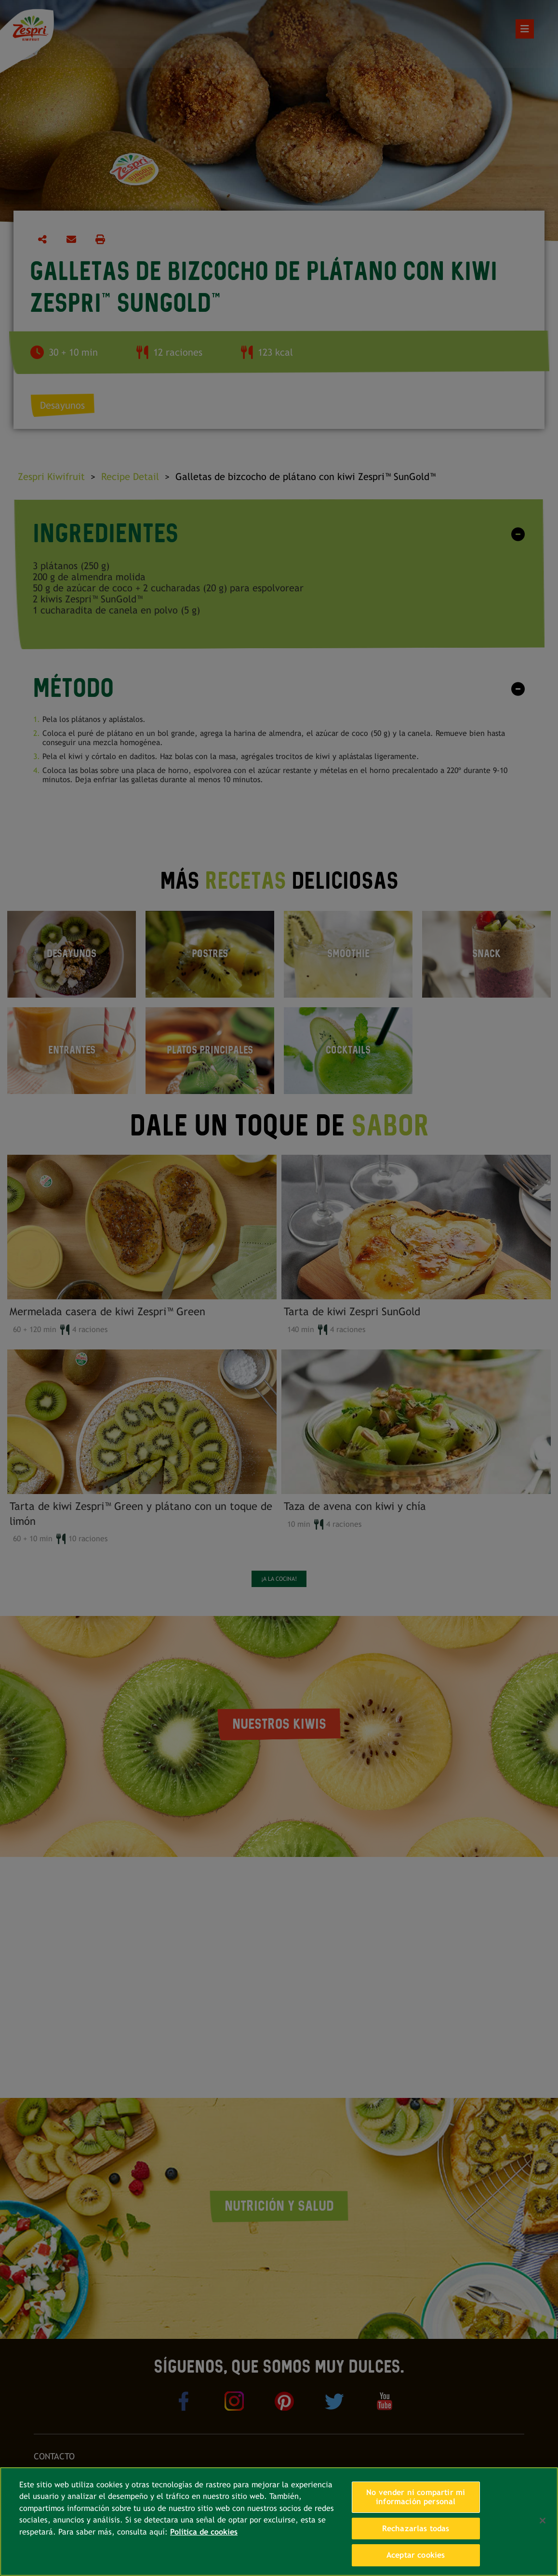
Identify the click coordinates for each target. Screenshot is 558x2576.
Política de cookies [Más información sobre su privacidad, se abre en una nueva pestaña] (204, 2531)
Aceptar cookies (415, 2555)
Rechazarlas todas (416, 2528)
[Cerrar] (542, 2520)
